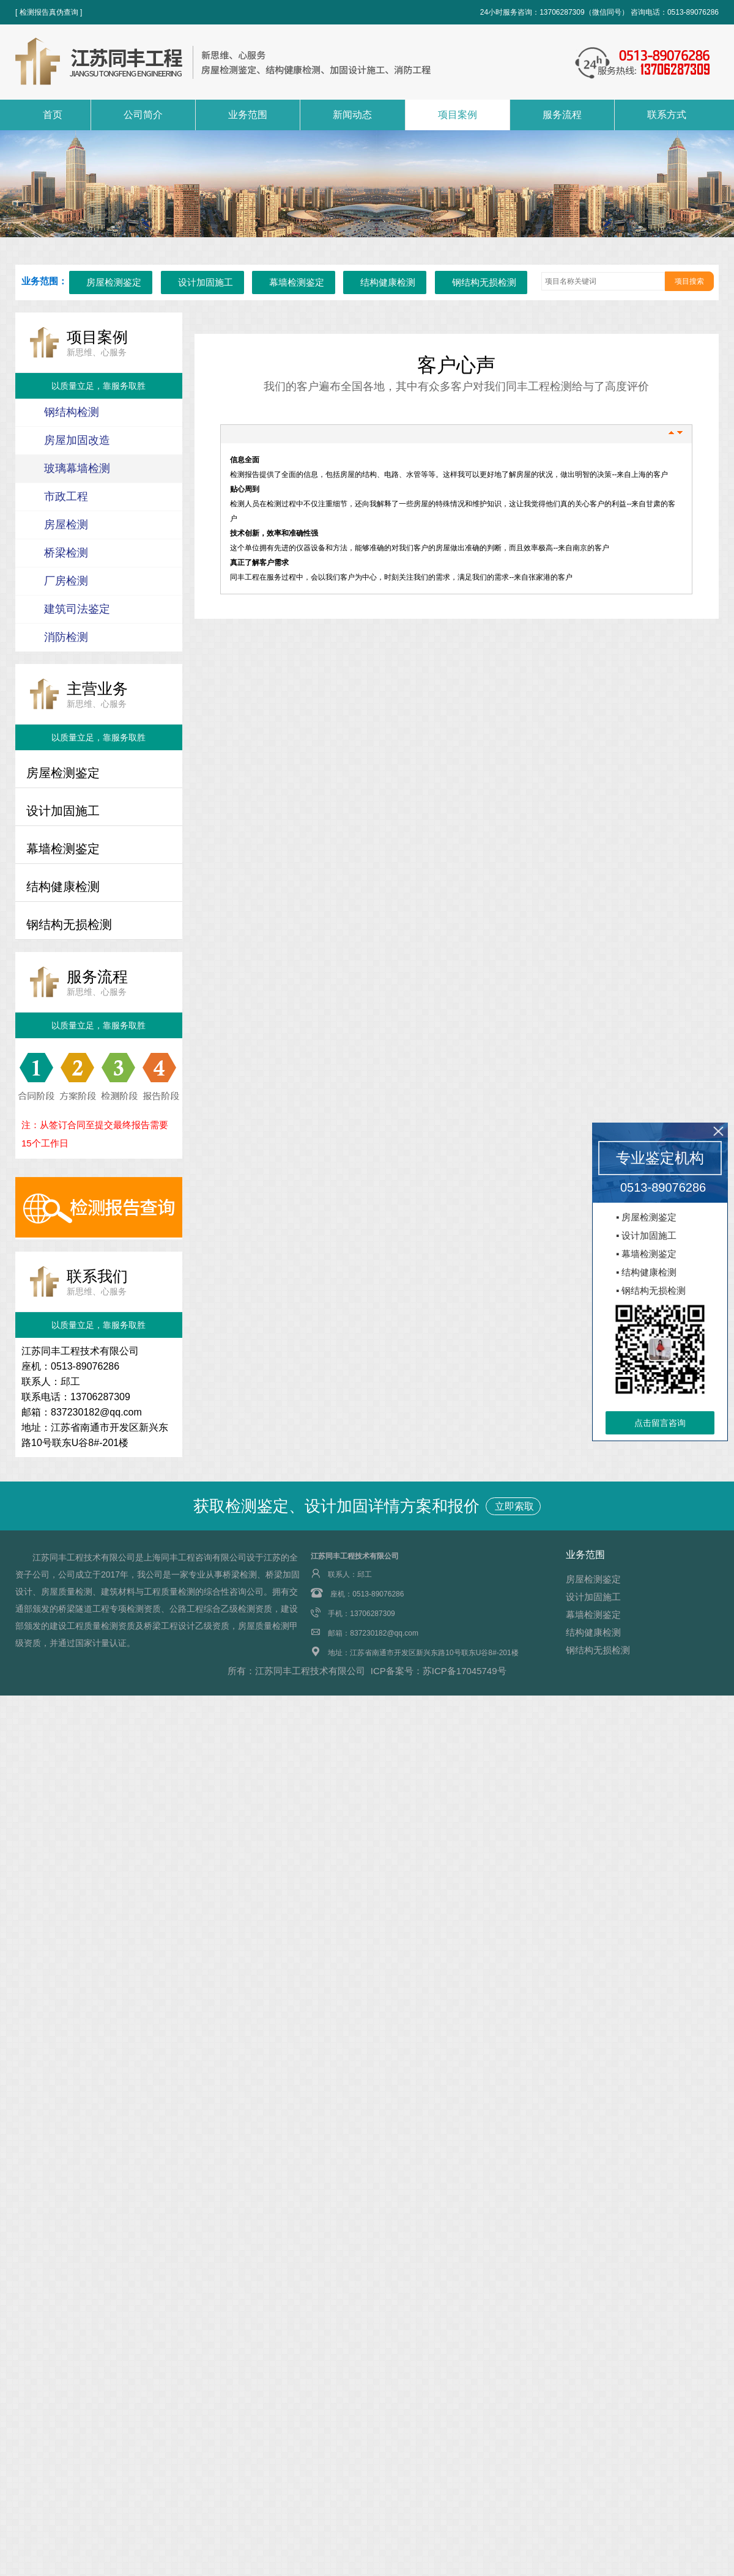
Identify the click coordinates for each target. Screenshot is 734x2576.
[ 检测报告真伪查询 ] (48, 12)
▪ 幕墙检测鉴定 (646, 1254)
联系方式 (666, 114)
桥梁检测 (66, 553)
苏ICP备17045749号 (464, 1671)
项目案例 (457, 114)
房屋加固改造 (77, 440)
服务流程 (562, 114)
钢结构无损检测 (484, 282)
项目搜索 (689, 281)
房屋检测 (66, 525)
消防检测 (66, 637)
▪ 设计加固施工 (646, 1235)
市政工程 (66, 496)
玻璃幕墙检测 (77, 468)
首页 (52, 114)
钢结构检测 (71, 412)
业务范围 (247, 114)
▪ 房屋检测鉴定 (646, 1217)
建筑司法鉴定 (77, 609)
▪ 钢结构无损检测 (651, 1290)
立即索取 (513, 1506)
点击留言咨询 (660, 1423)
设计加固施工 (205, 282)
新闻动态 (352, 114)
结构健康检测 (387, 282)
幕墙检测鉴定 (296, 282)
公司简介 (143, 114)
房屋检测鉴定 (113, 282)
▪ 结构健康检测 (646, 1272)
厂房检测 (66, 581)
